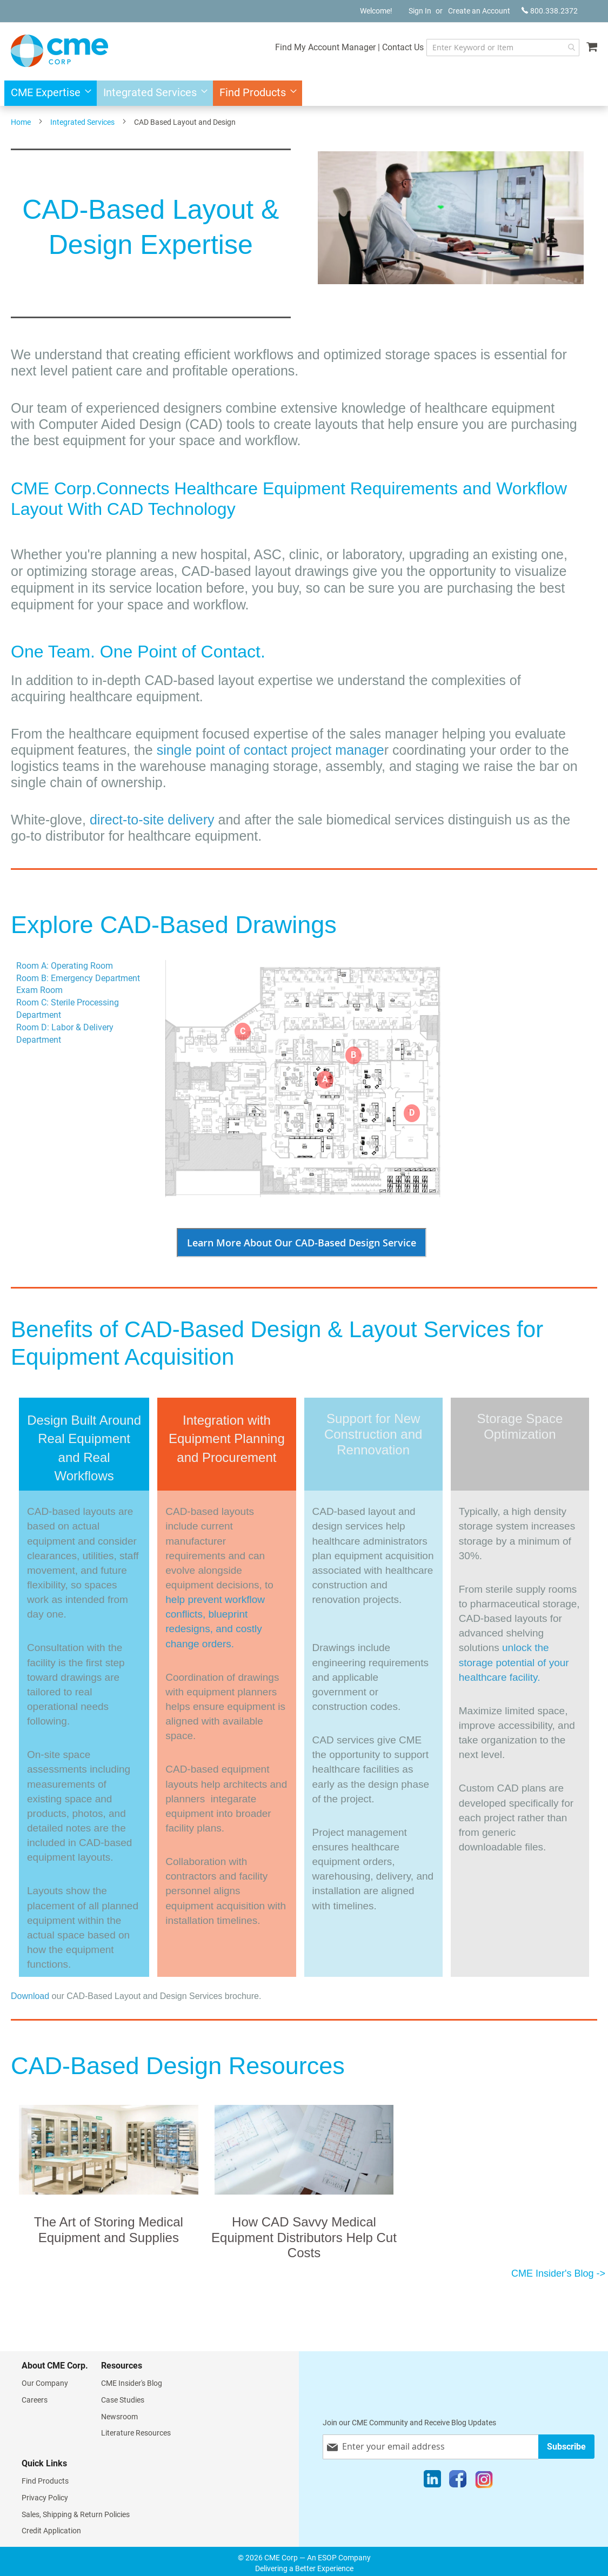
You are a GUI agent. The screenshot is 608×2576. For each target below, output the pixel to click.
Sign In (420, 10)
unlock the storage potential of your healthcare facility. (514, 1662)
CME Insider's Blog (131, 2383)
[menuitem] (47, 93)
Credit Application (51, 2530)
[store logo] (59, 51)
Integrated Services (82, 122)
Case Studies (122, 2400)
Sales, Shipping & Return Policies (76, 2514)
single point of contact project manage (270, 749)
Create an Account (479, 10)
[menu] (304, 93)
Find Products (45, 2481)
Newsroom (119, 2416)
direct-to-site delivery (152, 819)
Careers (35, 2400)
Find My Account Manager (325, 47)
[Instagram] (484, 2481)
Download (30, 1996)
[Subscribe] (566, 2446)
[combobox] (502, 47)
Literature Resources (136, 2433)
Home (21, 122)
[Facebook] (457, 2481)
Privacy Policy (45, 2497)
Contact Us (403, 47)
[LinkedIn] (432, 2481)
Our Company (45, 2383)
